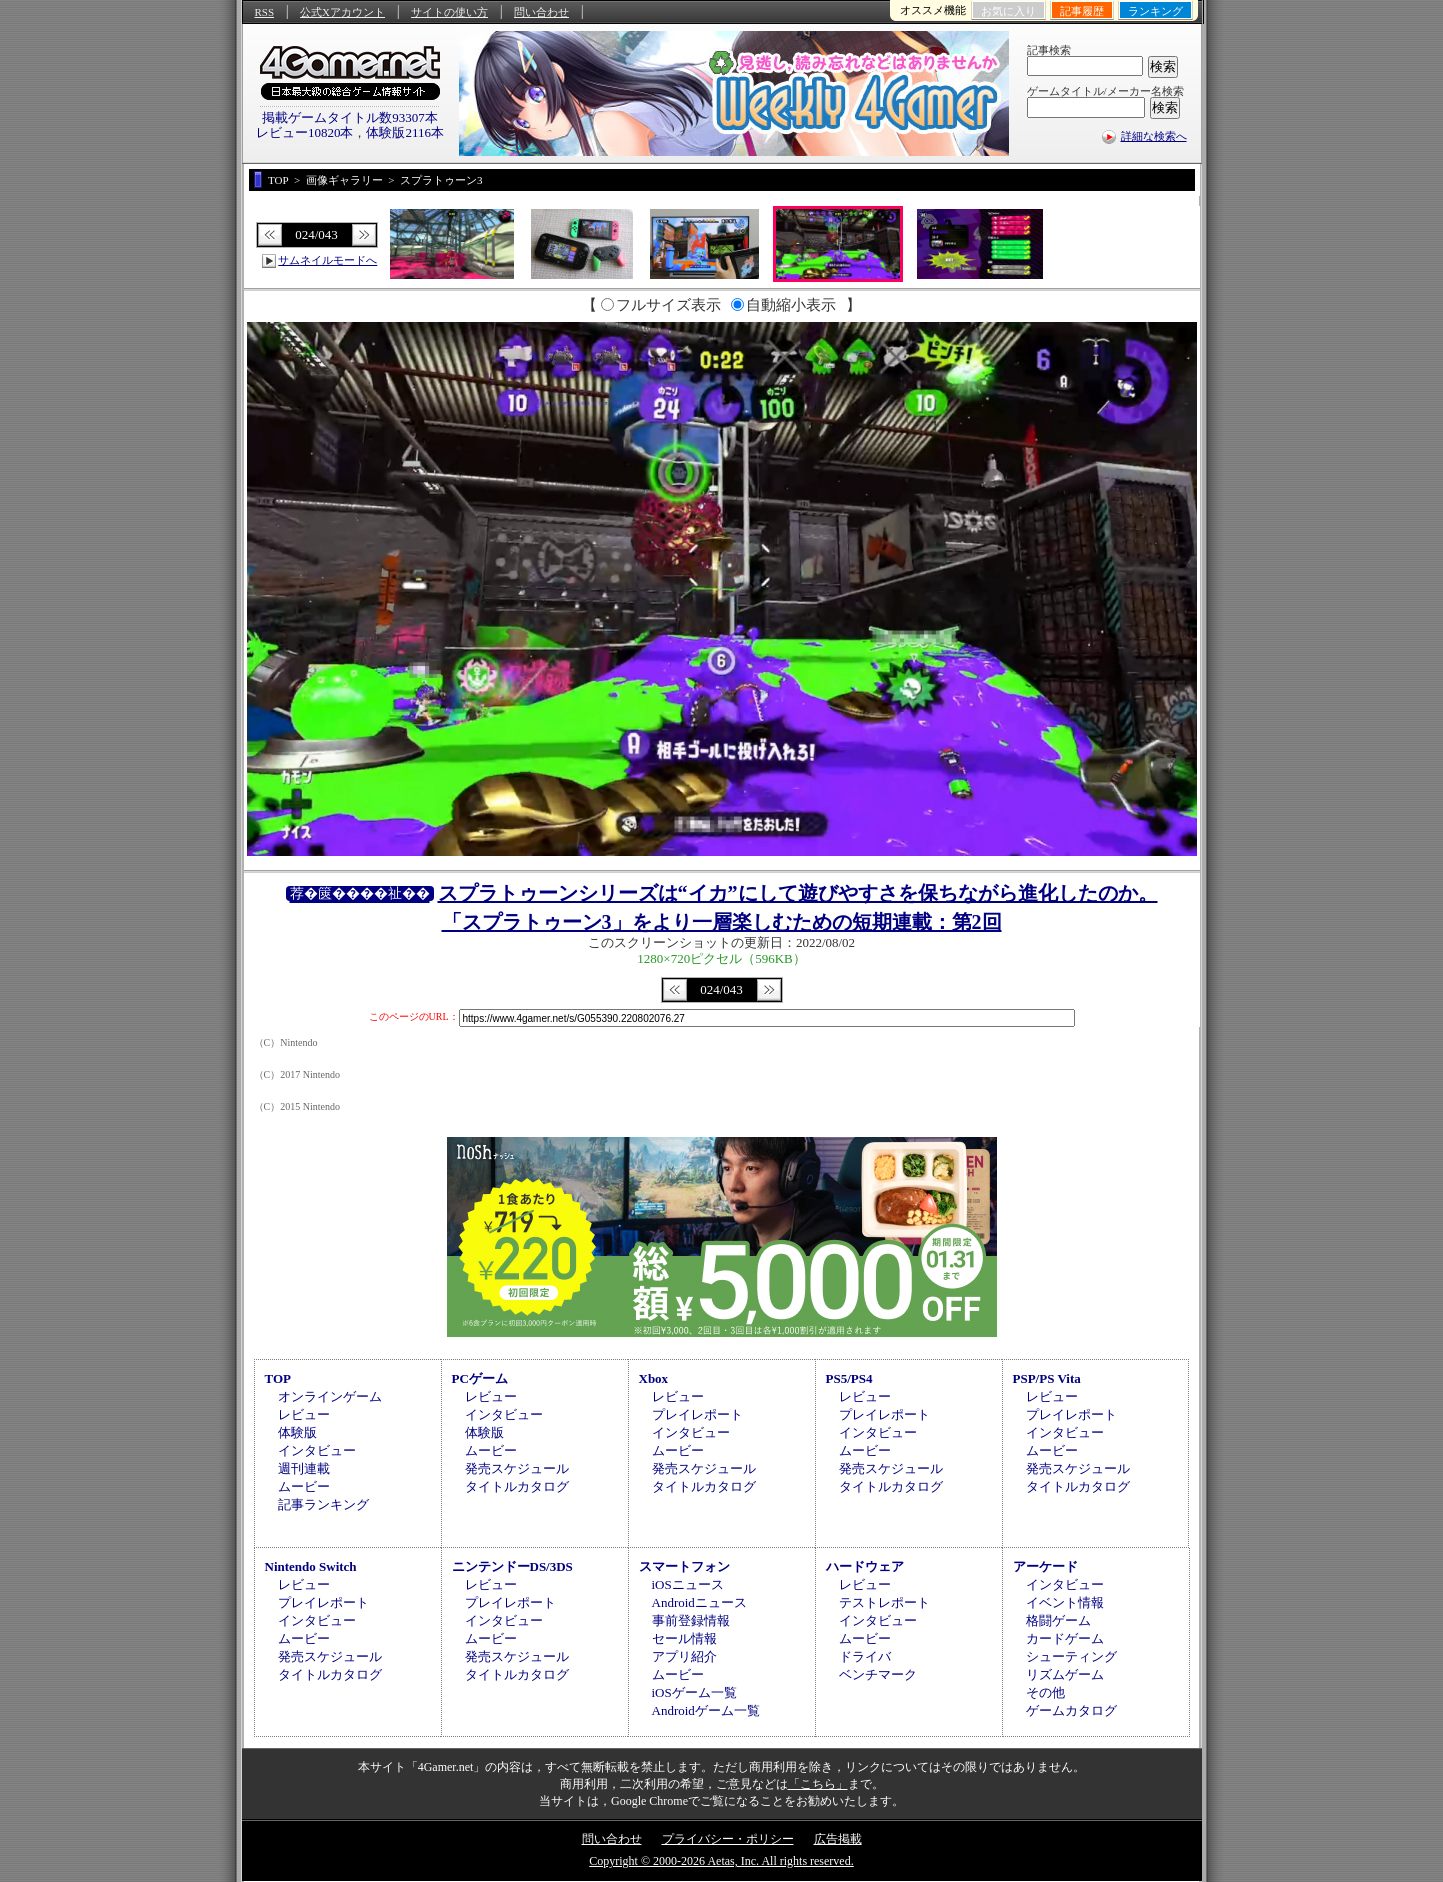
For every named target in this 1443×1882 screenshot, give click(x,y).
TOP (278, 1378)
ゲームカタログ (1071, 1710)
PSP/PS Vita (1047, 1378)
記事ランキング (323, 1504)
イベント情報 (1065, 1602)
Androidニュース (699, 1602)
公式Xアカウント (342, 12)
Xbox (654, 1378)
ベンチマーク (878, 1674)
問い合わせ (541, 12)
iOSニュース (688, 1584)
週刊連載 (304, 1468)
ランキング (1155, 11)
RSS (265, 12)
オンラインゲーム (330, 1396)
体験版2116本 (405, 132)
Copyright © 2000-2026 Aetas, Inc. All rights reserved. (721, 1861)
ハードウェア (865, 1566)
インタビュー (317, 1450)
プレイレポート (697, 1414)
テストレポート (884, 1602)
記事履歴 (1082, 11)
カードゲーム (1065, 1638)
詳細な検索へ (1154, 136)
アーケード (1045, 1566)
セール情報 (684, 1638)
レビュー (304, 1414)
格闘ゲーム (1058, 1620)
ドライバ (865, 1656)
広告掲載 (838, 1839)
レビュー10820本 (305, 132)
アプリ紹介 (684, 1656)
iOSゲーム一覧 (694, 1692)
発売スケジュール (517, 1468)
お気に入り (1008, 11)
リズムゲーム (1065, 1674)
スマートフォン (684, 1566)
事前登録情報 (691, 1620)
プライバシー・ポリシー (728, 1839)
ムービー (304, 1486)
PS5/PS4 (849, 1378)
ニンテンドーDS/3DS (512, 1566)
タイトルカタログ (517, 1486)
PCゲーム (480, 1378)
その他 (1045, 1692)
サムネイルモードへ (327, 260)
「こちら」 (818, 1784)
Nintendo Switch (311, 1566)
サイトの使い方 (449, 12)
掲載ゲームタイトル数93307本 (350, 117)
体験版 (297, 1432)
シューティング (1071, 1656)
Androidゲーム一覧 (706, 1710)
